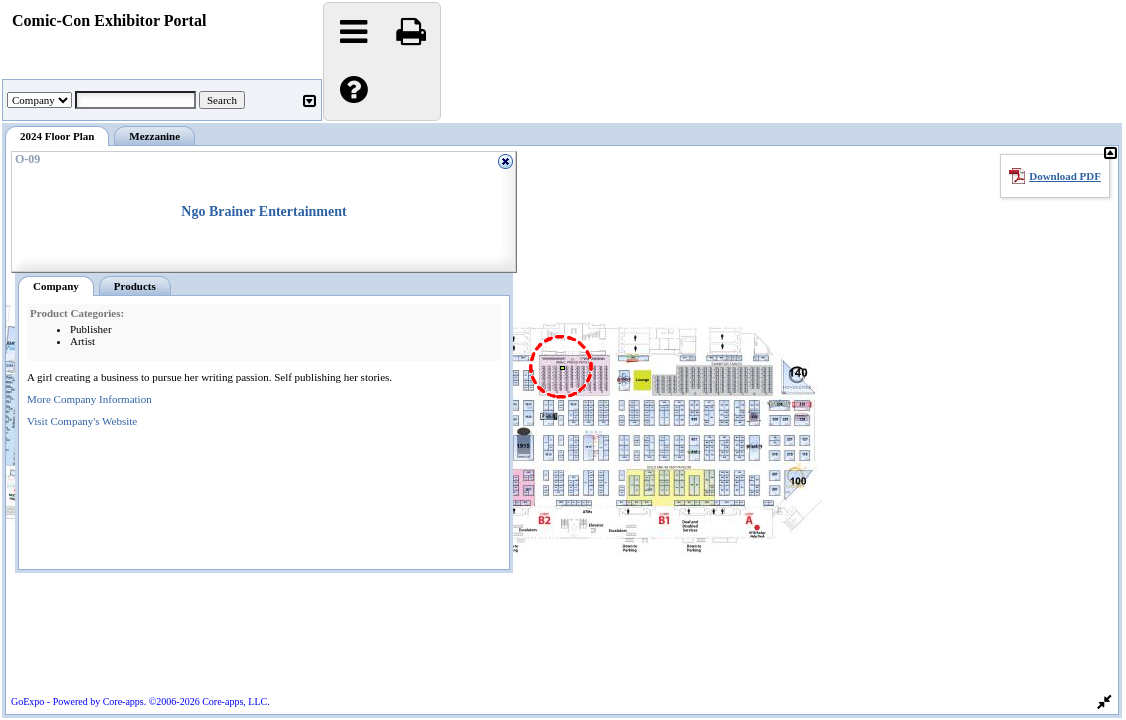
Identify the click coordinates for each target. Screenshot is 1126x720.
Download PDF (1065, 176)
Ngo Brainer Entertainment (263, 211)
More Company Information (89, 399)
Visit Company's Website (82, 421)
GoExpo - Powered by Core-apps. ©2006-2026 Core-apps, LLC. (140, 701)
